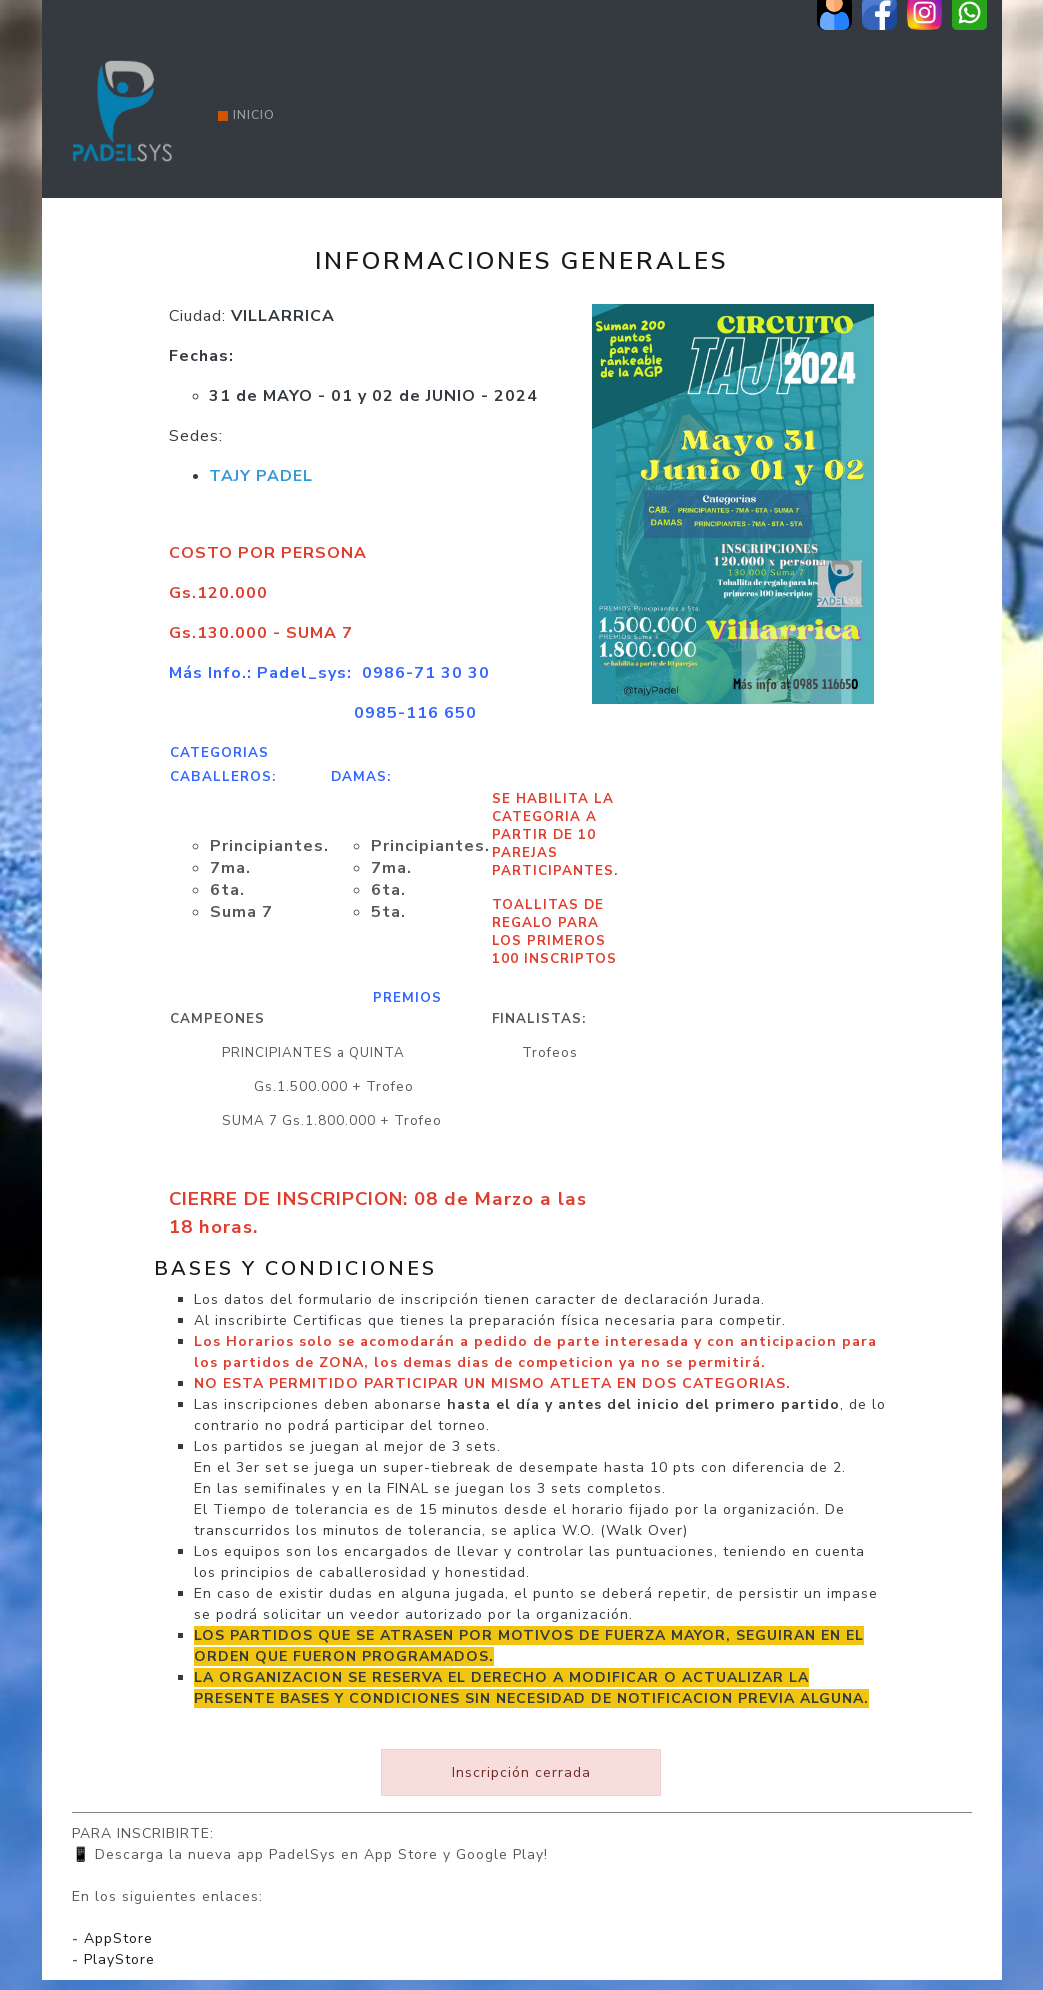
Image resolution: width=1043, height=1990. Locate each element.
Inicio (246, 115)
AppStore (118, 1938)
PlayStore (119, 1959)
